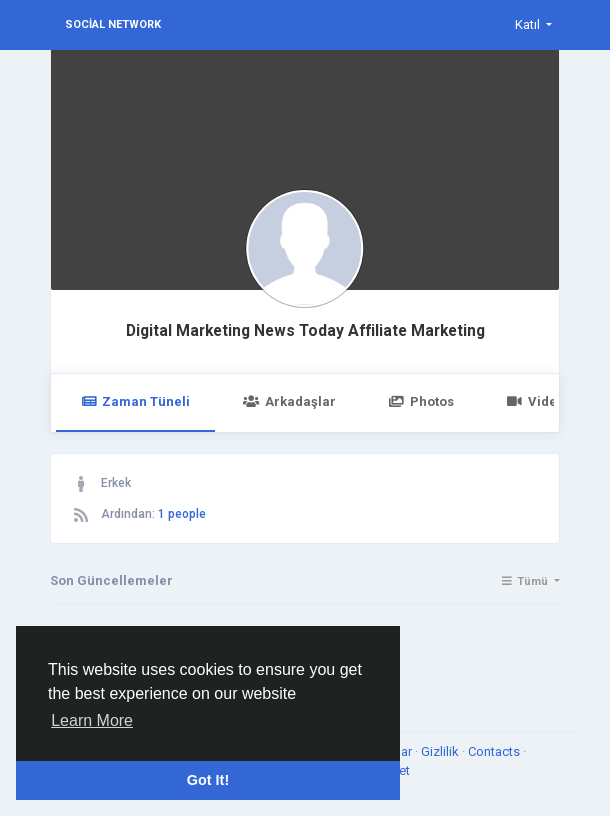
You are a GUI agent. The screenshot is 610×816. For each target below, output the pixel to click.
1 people (182, 514)
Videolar (545, 401)
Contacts (495, 751)
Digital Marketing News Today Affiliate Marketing (305, 331)
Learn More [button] (92, 720)
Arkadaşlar (289, 401)
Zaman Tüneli (135, 401)
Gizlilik (441, 751)
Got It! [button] (208, 780)
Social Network (113, 24)
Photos (421, 401)
